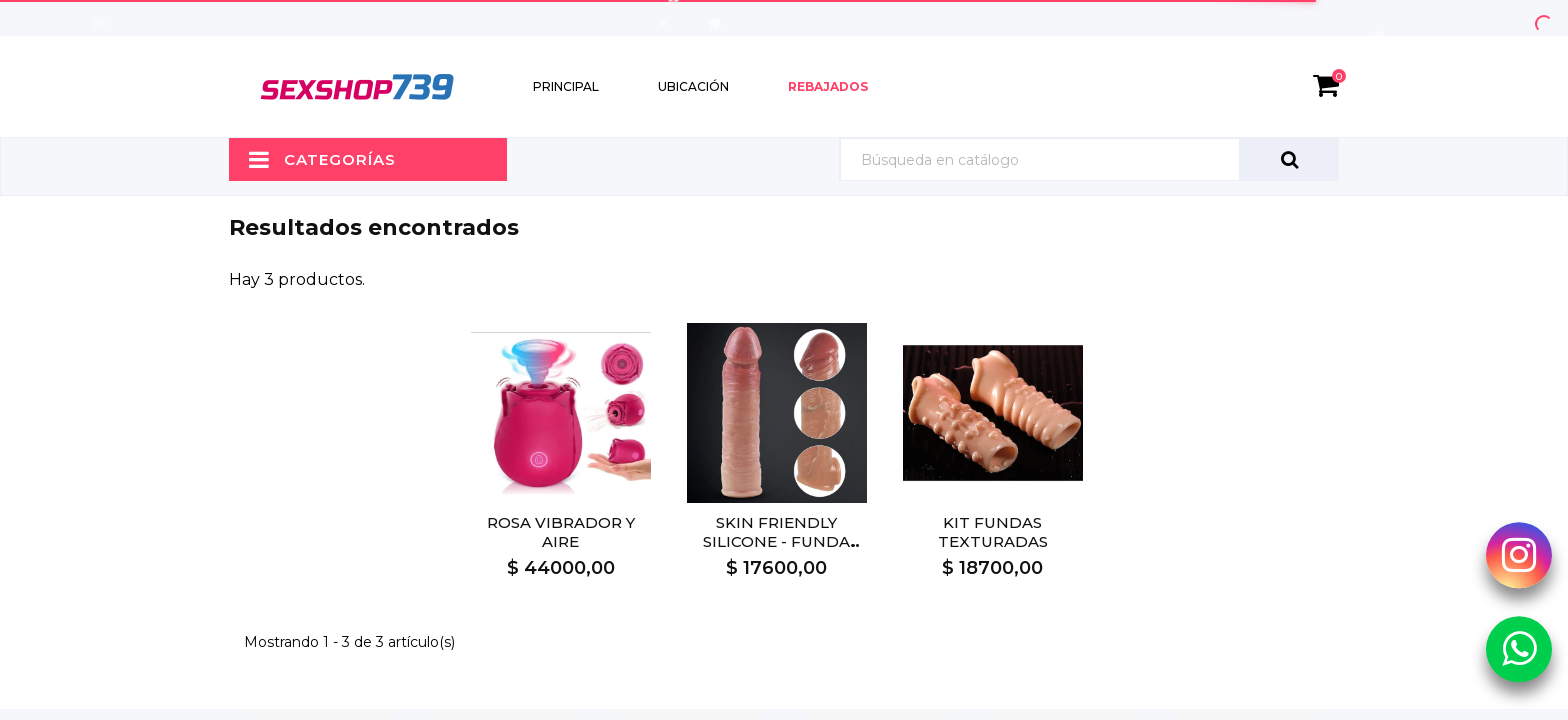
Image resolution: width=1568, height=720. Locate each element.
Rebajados (828, 86)
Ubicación (693, 86)
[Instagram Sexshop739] (1519, 555)
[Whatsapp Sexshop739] (1519, 648)
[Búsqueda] (1089, 159)
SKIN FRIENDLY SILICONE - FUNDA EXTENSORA (776, 541)
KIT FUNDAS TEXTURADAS (993, 532)
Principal (566, 86)
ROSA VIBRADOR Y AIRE (561, 532)
